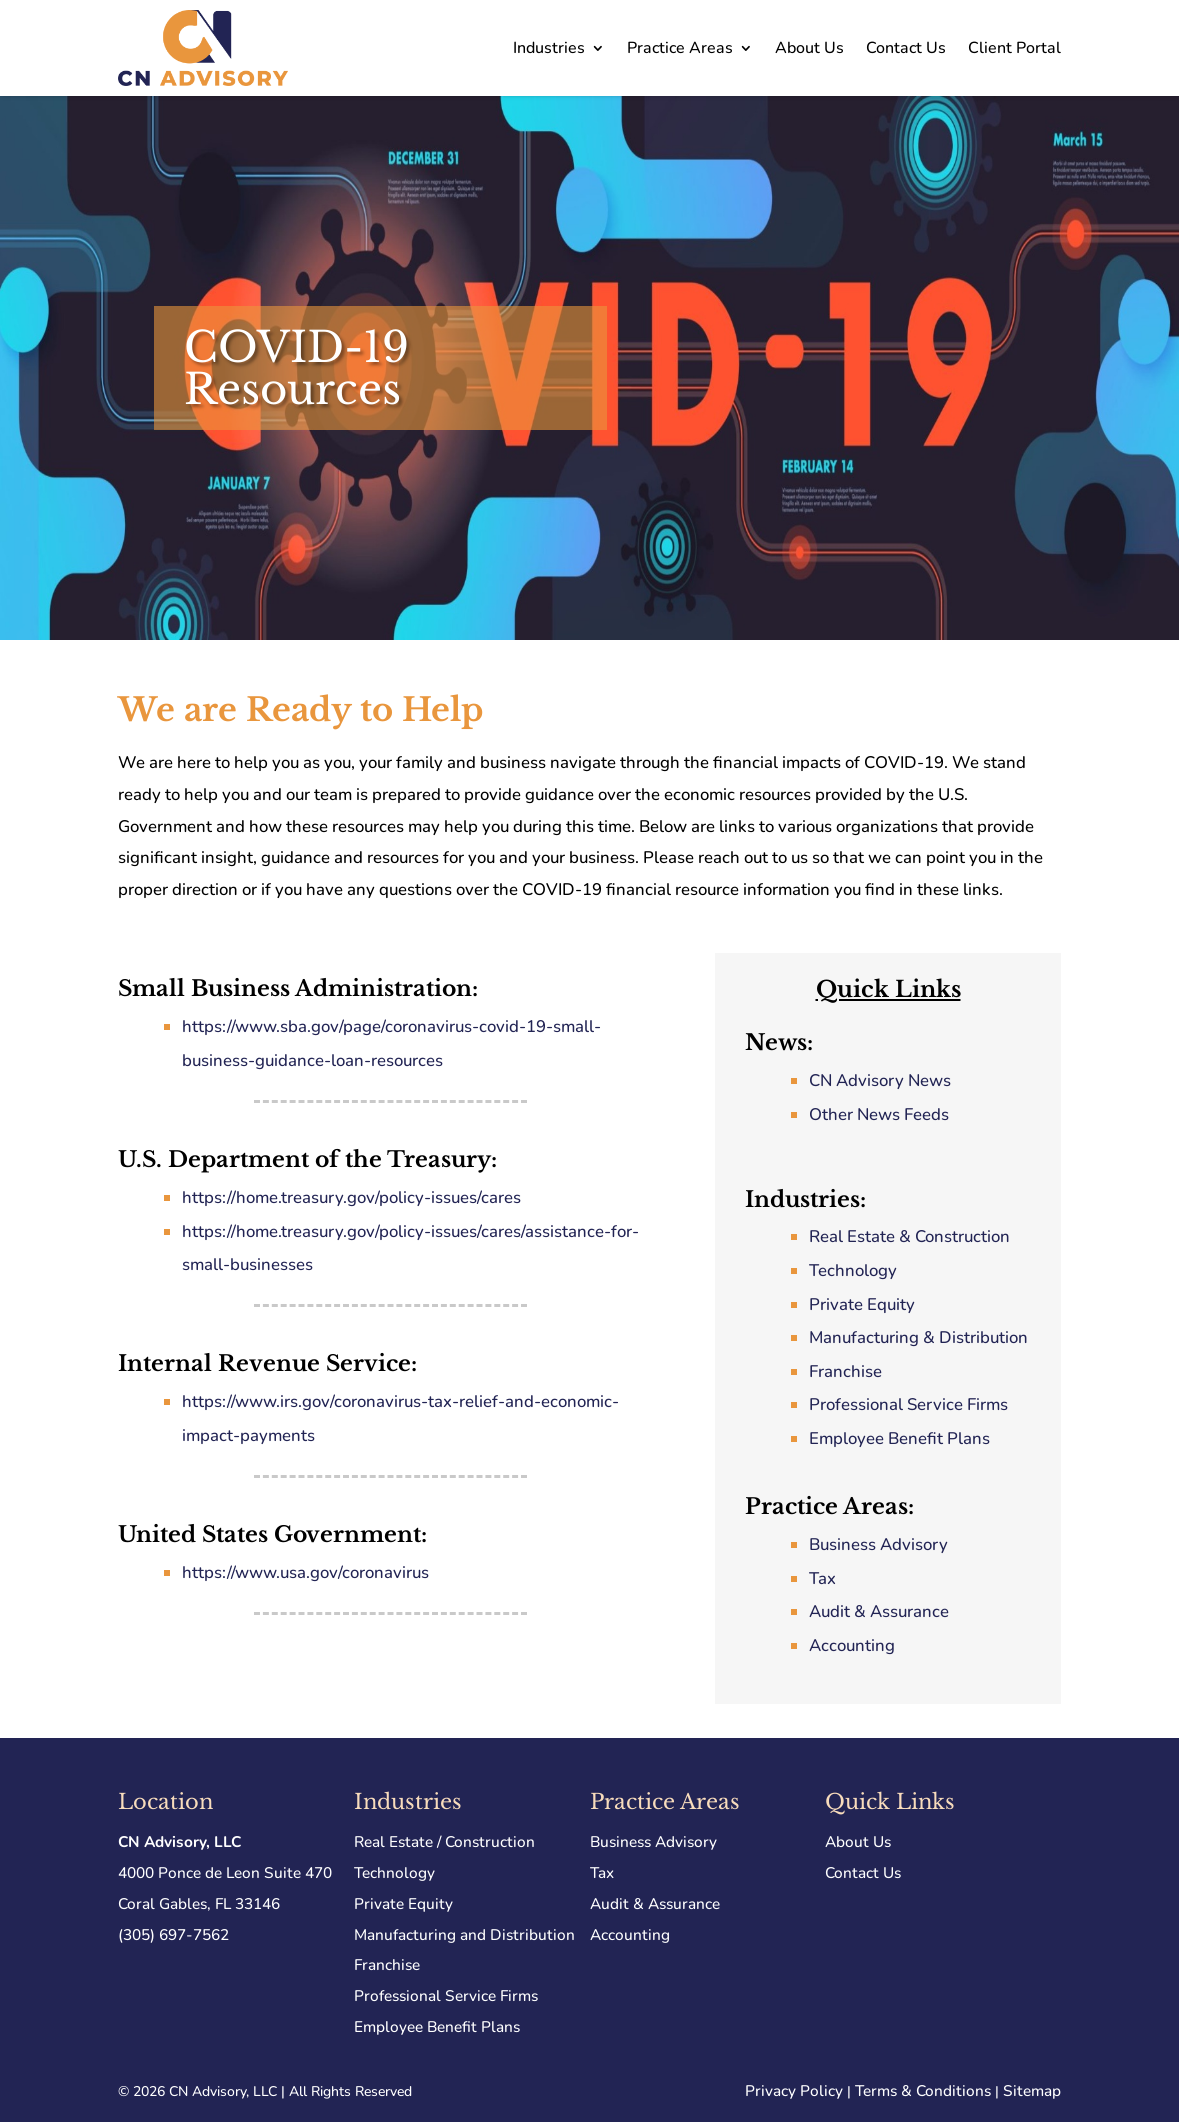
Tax (822, 1578)
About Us (809, 48)
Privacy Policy (794, 2090)
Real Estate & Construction (909, 1236)
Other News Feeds (879, 1114)
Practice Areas (680, 48)
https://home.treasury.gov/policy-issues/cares (351, 1197)
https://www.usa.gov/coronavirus (305, 1572)
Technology (853, 1270)
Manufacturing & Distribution (918, 1337)
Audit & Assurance (879, 1611)
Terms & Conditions (923, 2090)
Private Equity (862, 1304)
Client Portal (1014, 48)
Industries (549, 48)
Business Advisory (878, 1544)
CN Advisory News (880, 1080)
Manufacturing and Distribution (464, 1934)
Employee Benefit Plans (899, 1438)
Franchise (845, 1371)
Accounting (852, 1645)
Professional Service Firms (908, 1404)
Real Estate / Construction (444, 1841)
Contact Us (906, 48)
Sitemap (1032, 2090)
